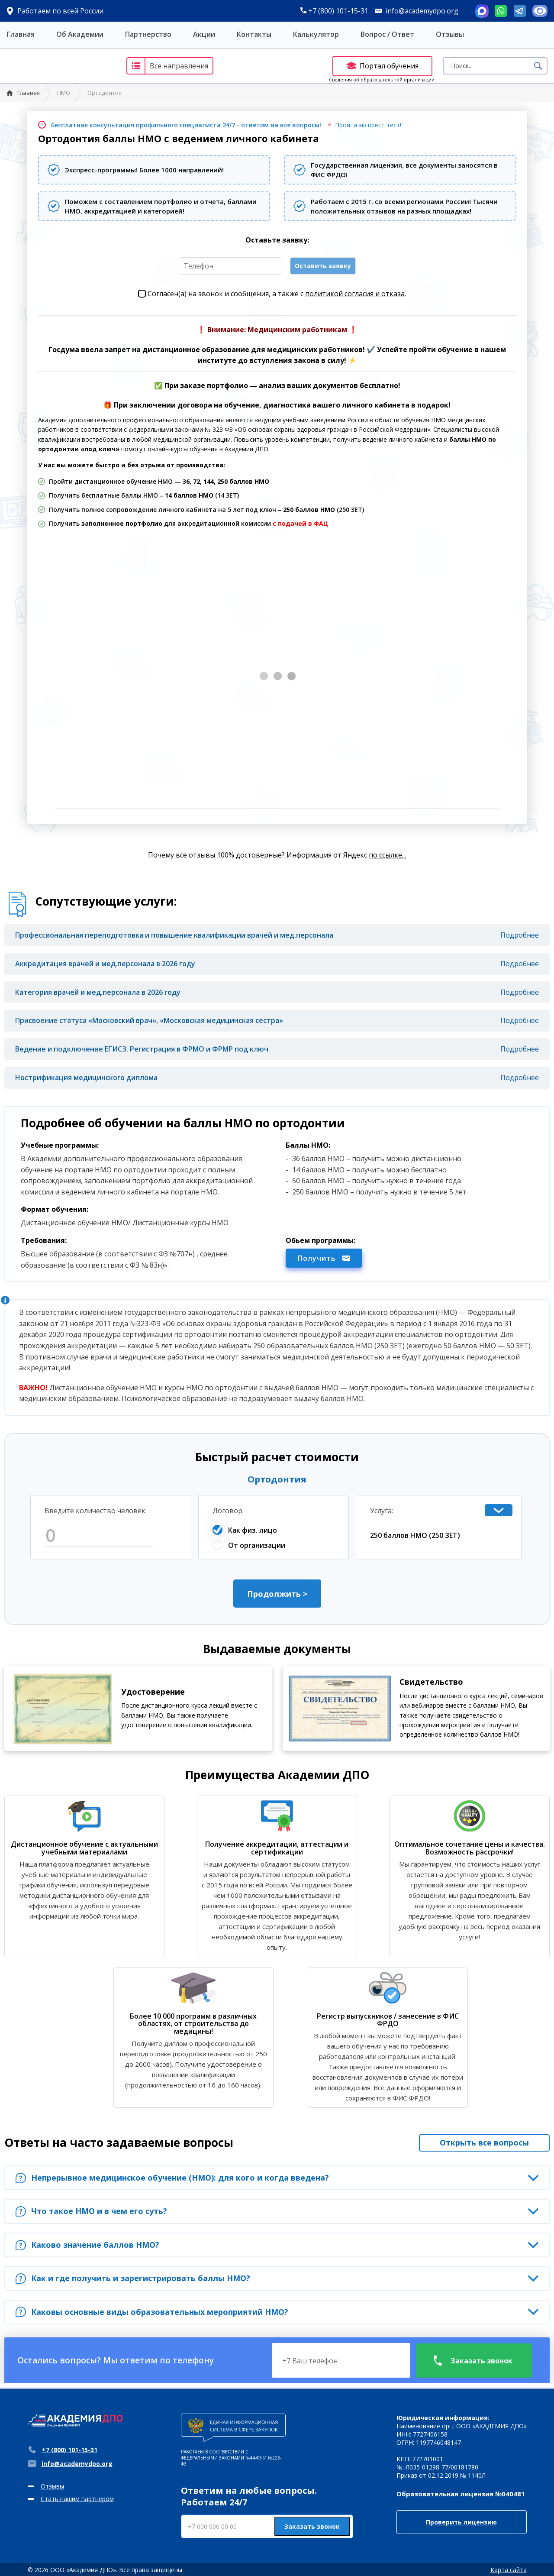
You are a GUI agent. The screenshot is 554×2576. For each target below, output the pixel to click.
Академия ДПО (57, 65)
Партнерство (148, 34)
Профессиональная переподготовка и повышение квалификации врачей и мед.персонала (174, 935)
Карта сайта (508, 2570)
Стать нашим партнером (77, 2499)
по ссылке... (387, 855)
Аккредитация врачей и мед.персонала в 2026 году (105, 963)
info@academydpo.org (422, 11)
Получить (324, 1258)
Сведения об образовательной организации (382, 79)
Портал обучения (382, 66)
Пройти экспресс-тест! (368, 125)
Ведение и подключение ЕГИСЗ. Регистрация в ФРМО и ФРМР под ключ (141, 1049)
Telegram (520, 11)
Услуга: (381, 1510)
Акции (204, 34)
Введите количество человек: (96, 1510)
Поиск (538, 66)
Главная (20, 34)
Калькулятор (316, 34)
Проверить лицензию (461, 2522)
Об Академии (79, 34)
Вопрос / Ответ (387, 34)
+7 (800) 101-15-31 (334, 11)
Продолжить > (277, 1594)
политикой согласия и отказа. (355, 293)
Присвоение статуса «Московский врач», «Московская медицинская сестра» (149, 1020)
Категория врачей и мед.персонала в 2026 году (97, 992)
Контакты (254, 34)
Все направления (167, 66)
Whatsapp (501, 11)
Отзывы (450, 34)
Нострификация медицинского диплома (86, 1077)
